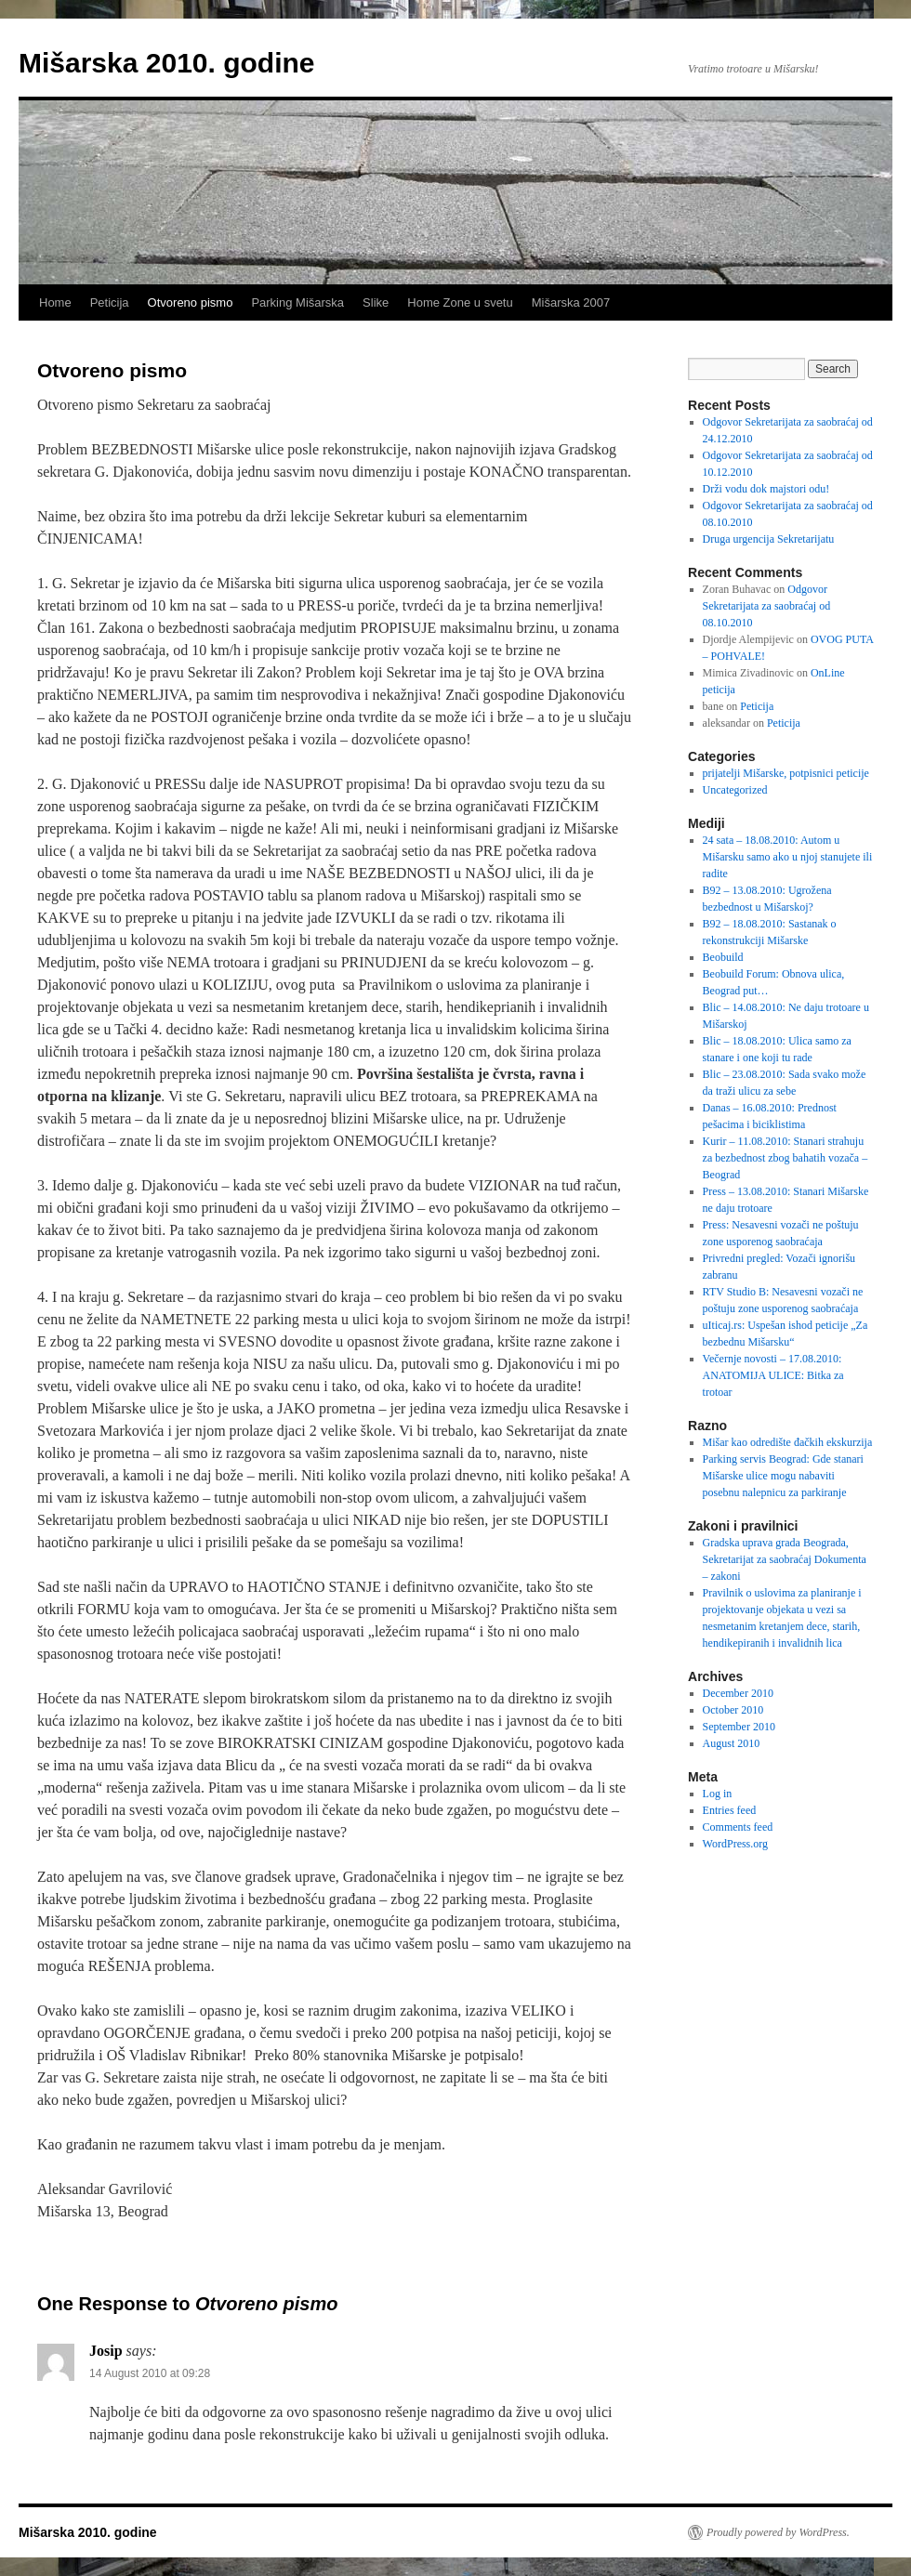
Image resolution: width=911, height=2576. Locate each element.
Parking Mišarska (297, 302)
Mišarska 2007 (571, 302)
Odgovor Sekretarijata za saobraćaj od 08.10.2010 (767, 606)
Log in (718, 1793)
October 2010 (733, 1709)
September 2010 (739, 1726)
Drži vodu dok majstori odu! (766, 488)
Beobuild (723, 957)
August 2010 (731, 1743)
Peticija (109, 302)
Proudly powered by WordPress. (778, 2532)
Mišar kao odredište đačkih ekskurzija (788, 1442)
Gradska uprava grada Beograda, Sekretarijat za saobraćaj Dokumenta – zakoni (784, 1559)
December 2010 (738, 1693)
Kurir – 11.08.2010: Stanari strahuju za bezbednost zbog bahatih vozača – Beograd (785, 1158)
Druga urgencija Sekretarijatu (769, 538)
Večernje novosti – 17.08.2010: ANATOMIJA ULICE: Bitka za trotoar (773, 1375)
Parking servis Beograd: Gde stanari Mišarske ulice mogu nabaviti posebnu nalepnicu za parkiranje (783, 1475)
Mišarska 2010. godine (167, 62)
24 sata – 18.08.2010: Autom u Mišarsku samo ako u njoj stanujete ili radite (788, 857)
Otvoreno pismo (190, 302)
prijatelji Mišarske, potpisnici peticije (786, 773)
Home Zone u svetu (459, 302)
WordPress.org (735, 1843)
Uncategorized (735, 789)
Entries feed (730, 1810)
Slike (376, 302)
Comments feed (738, 1826)
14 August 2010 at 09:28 (149, 2373)
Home (55, 302)
